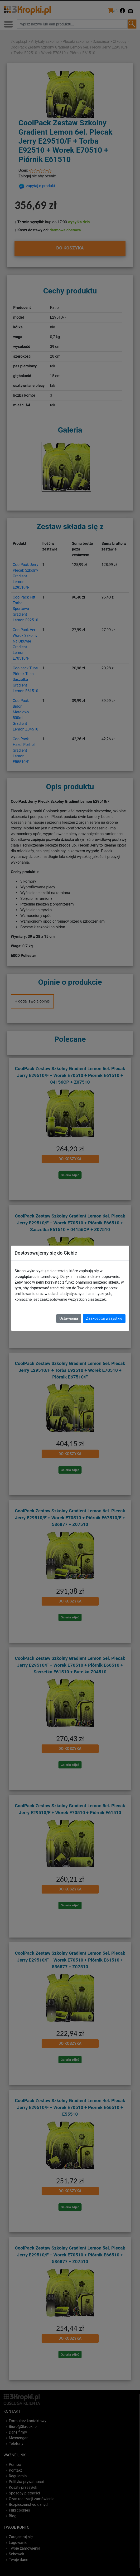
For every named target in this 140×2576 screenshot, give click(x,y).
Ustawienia (68, 1318)
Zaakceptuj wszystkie (104, 1318)
